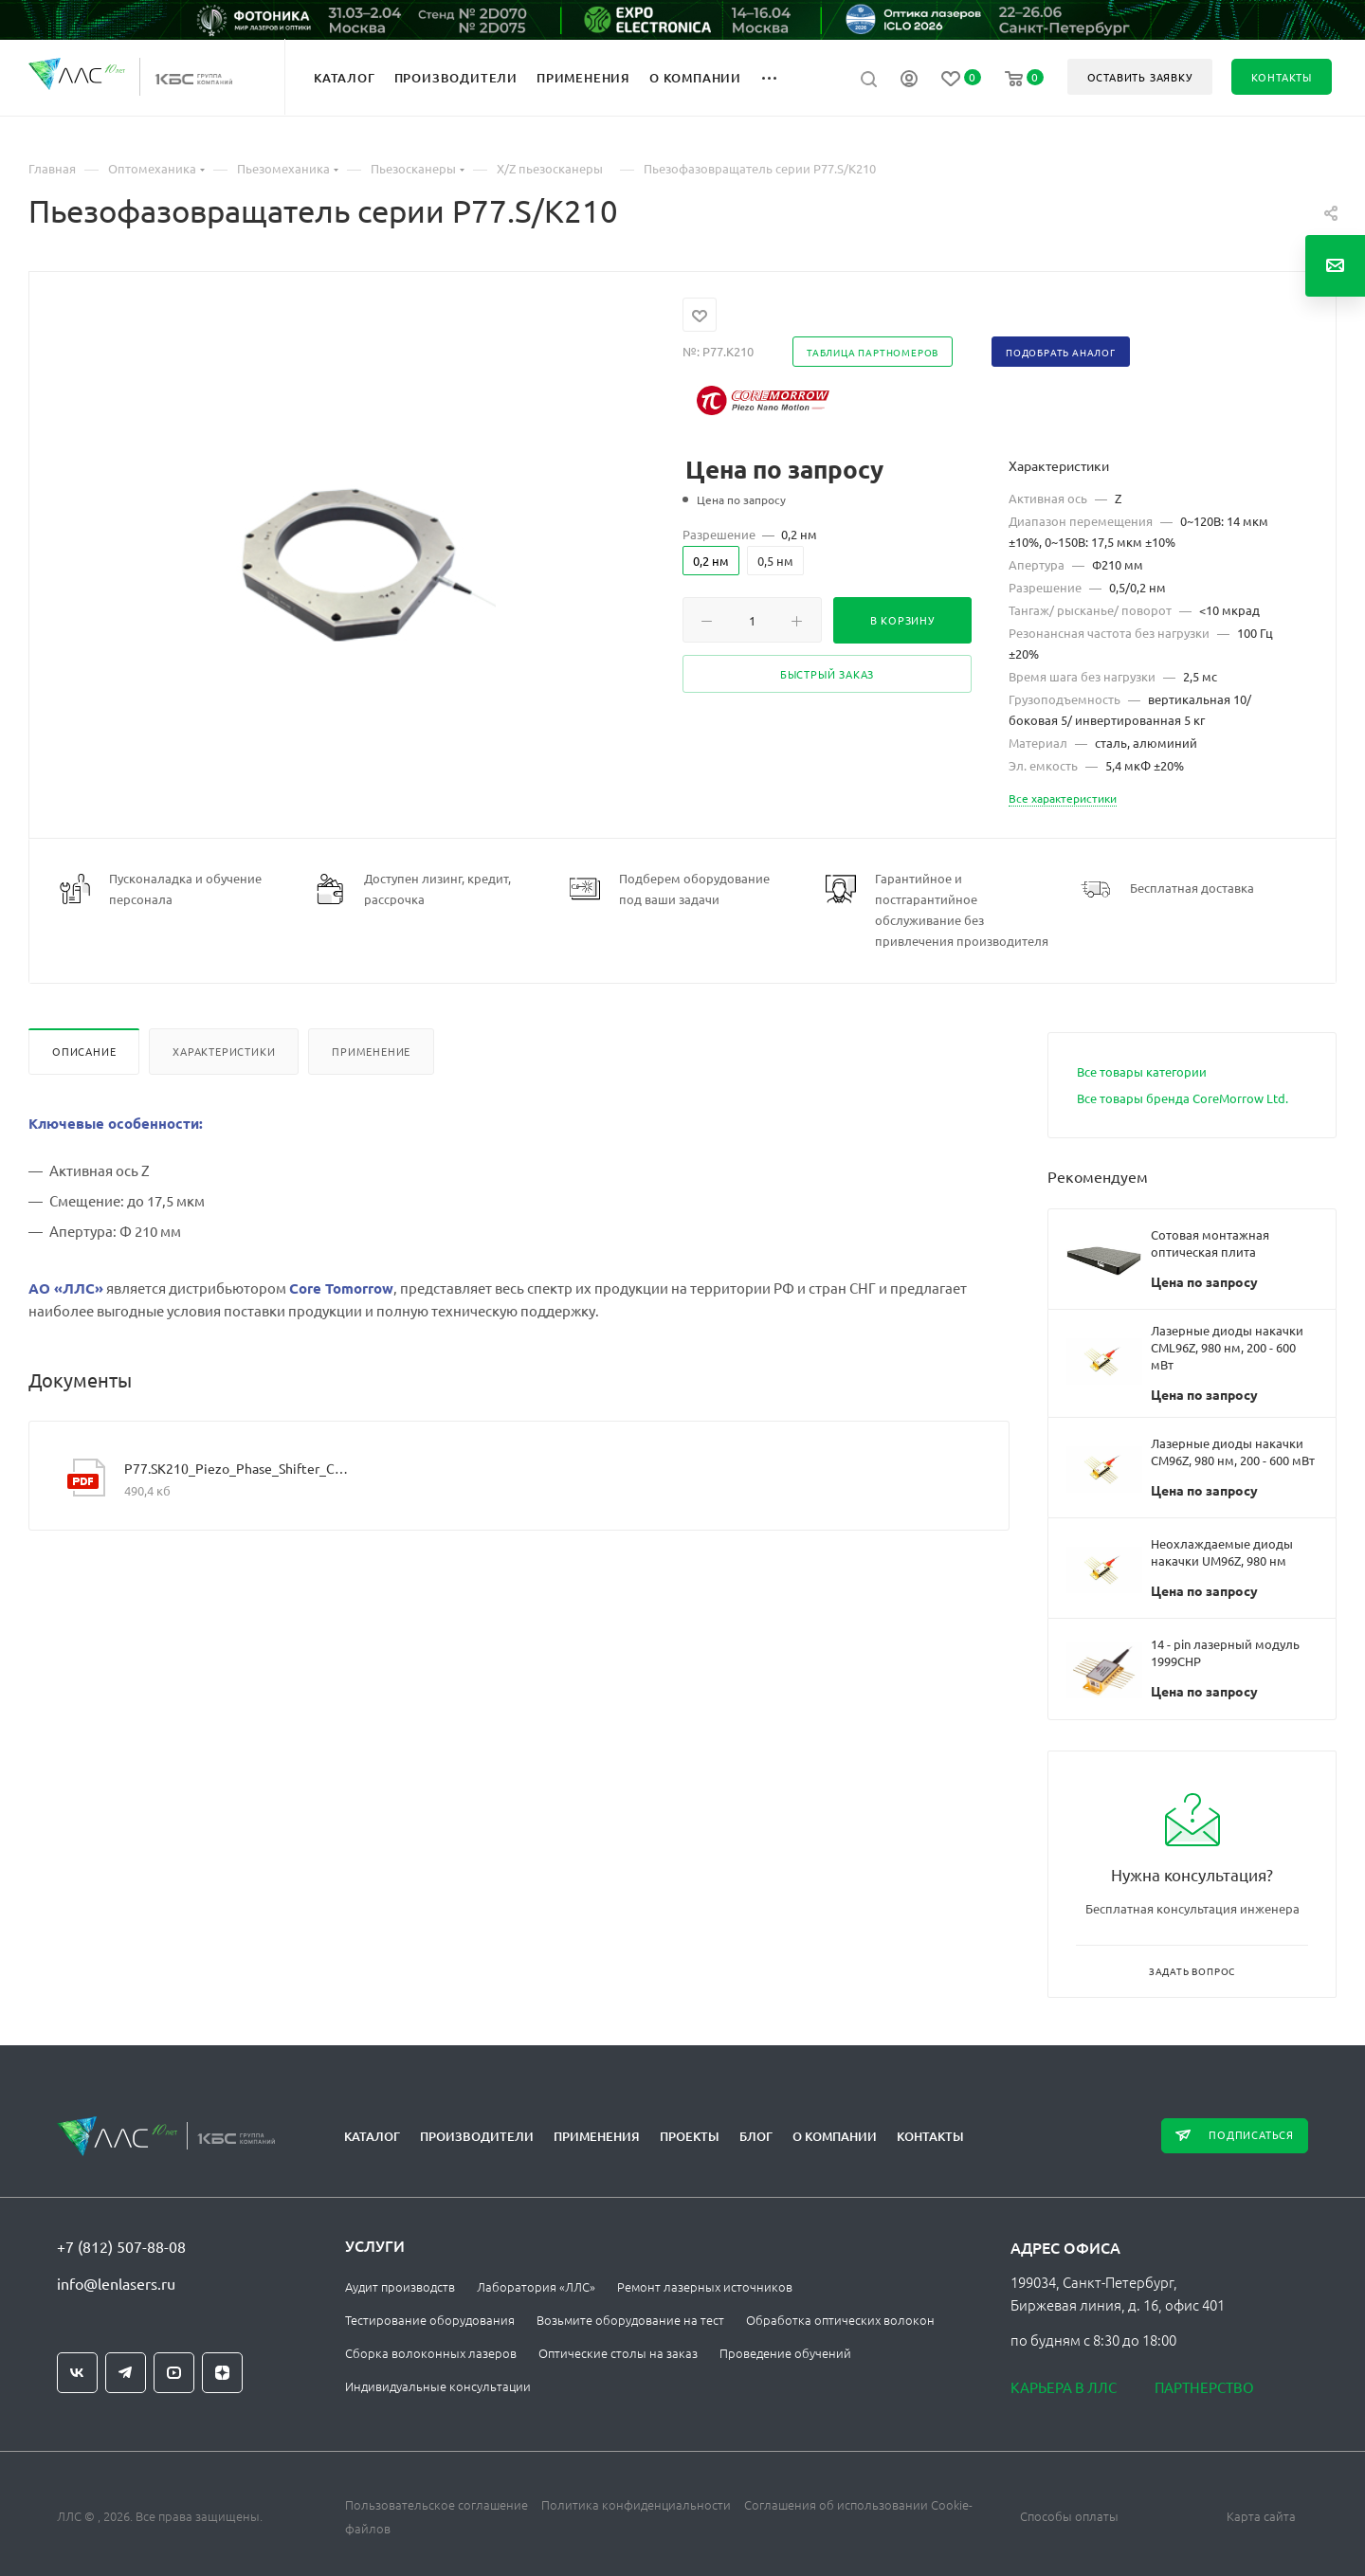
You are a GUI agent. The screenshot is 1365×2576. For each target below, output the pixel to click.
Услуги (375, 2245)
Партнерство (1204, 2387)
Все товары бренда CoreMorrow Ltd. (1182, 1098)
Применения (597, 2136)
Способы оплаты (1069, 2516)
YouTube (174, 2372)
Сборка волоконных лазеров (431, 2353)
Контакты (930, 2136)
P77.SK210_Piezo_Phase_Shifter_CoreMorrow (236, 1468)
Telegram (125, 2372)
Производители (477, 2136)
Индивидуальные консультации (438, 2386)
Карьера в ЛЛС (1063, 2387)
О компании (834, 2136)
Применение (371, 1051)
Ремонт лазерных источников (704, 2286)
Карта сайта (1261, 2516)
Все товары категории (1142, 1071)
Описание (84, 1051)
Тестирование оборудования (430, 2320)
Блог (756, 2136)
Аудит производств (400, 2286)
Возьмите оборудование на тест (630, 2320)
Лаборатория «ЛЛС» (536, 2286)
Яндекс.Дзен (222, 2372)
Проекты (689, 2136)
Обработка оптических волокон (840, 2320)
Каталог (372, 2136)
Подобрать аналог (1061, 352)
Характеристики (224, 1051)
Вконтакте (77, 2372)
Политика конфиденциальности (636, 2504)
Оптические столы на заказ (618, 2353)
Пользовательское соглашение (436, 2504)
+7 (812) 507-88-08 (121, 2246)
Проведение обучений (785, 2353)
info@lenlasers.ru (116, 2283)
